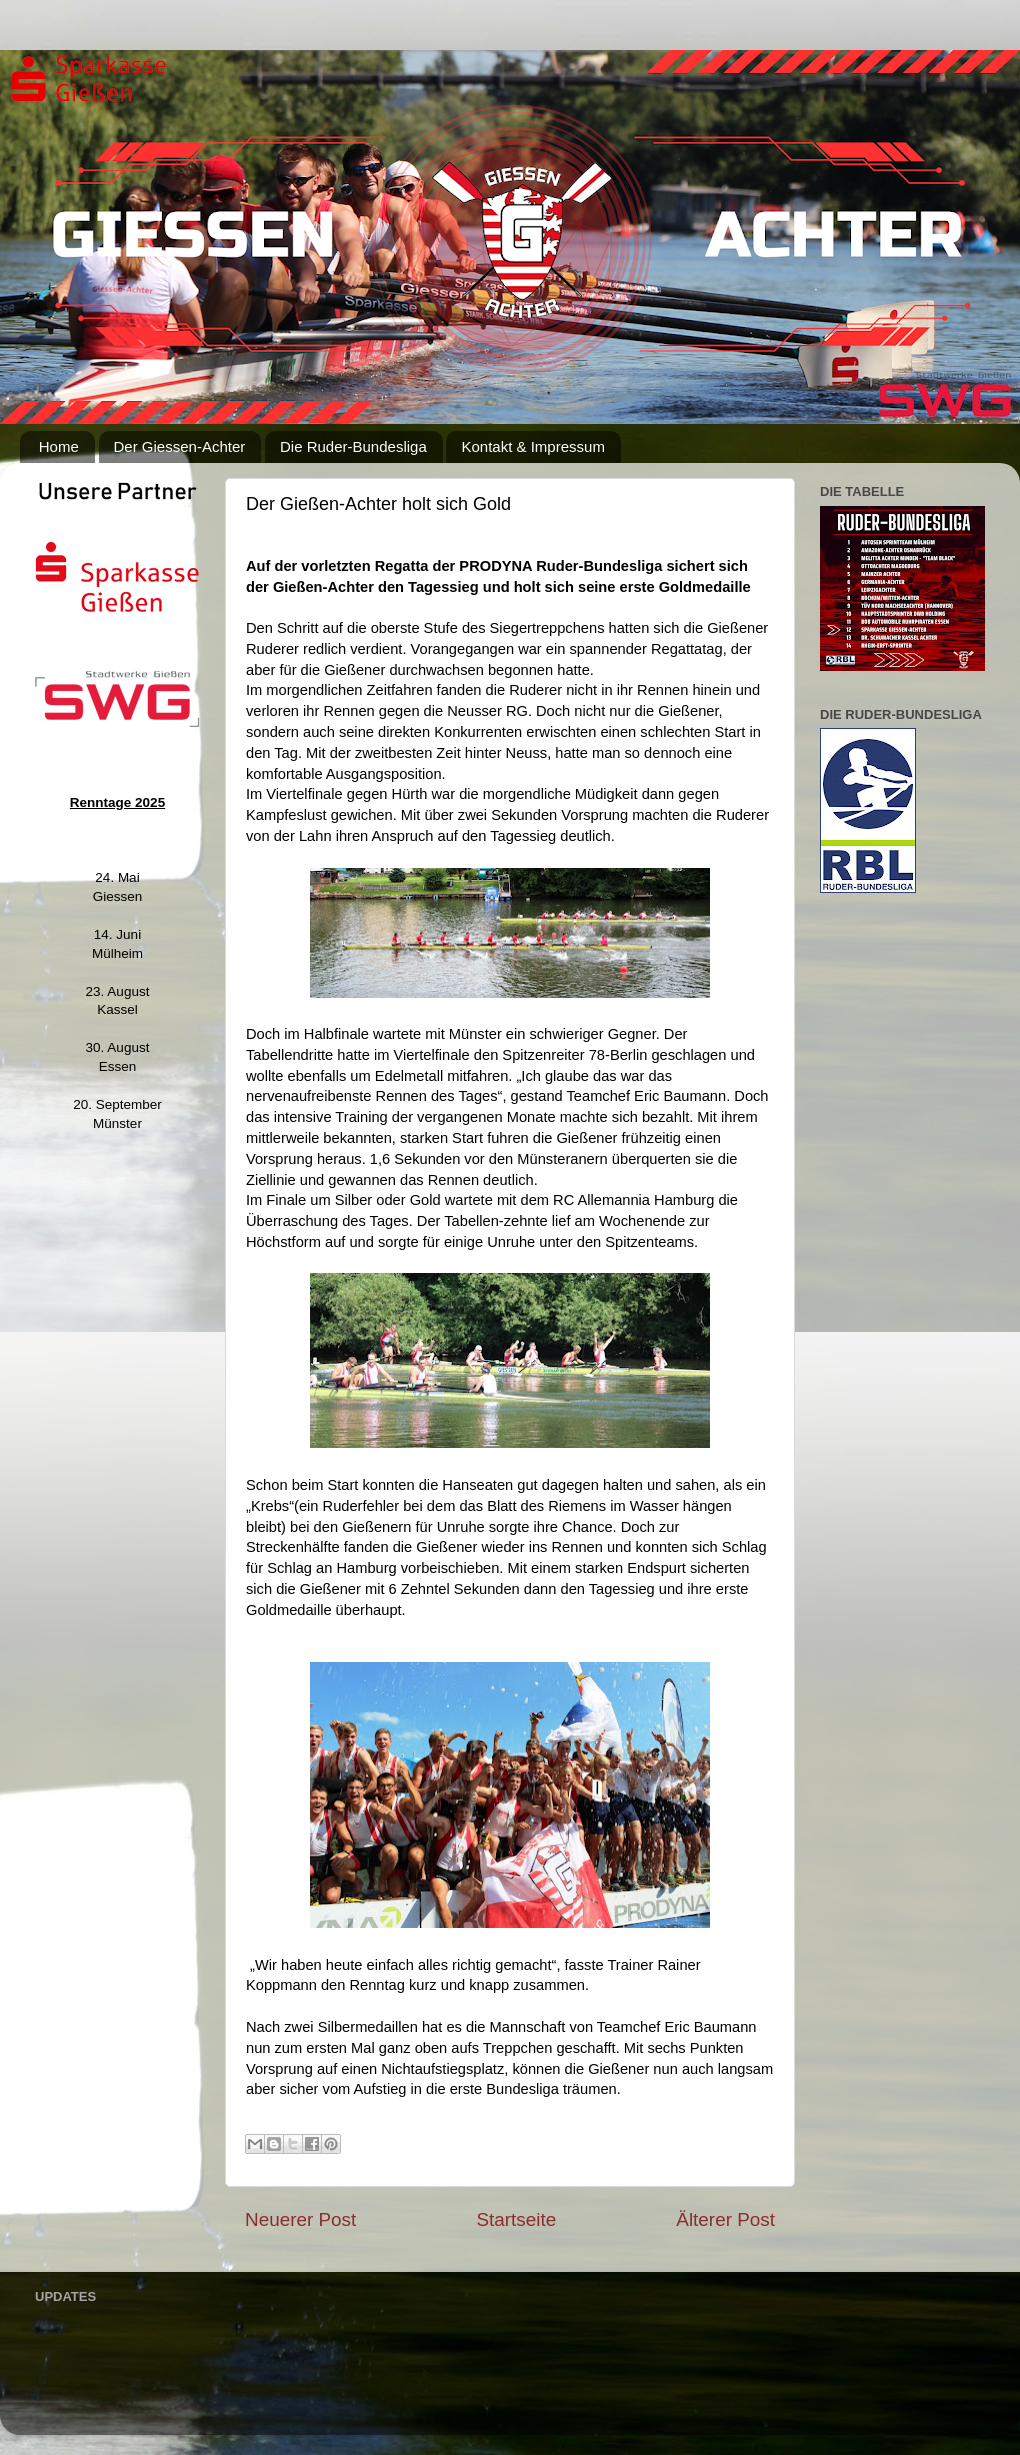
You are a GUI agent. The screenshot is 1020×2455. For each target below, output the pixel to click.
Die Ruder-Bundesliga (353, 446)
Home (59, 446)
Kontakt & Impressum (532, 446)
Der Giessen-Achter (180, 446)
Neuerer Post (300, 2219)
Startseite (516, 2219)
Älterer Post (725, 2219)
